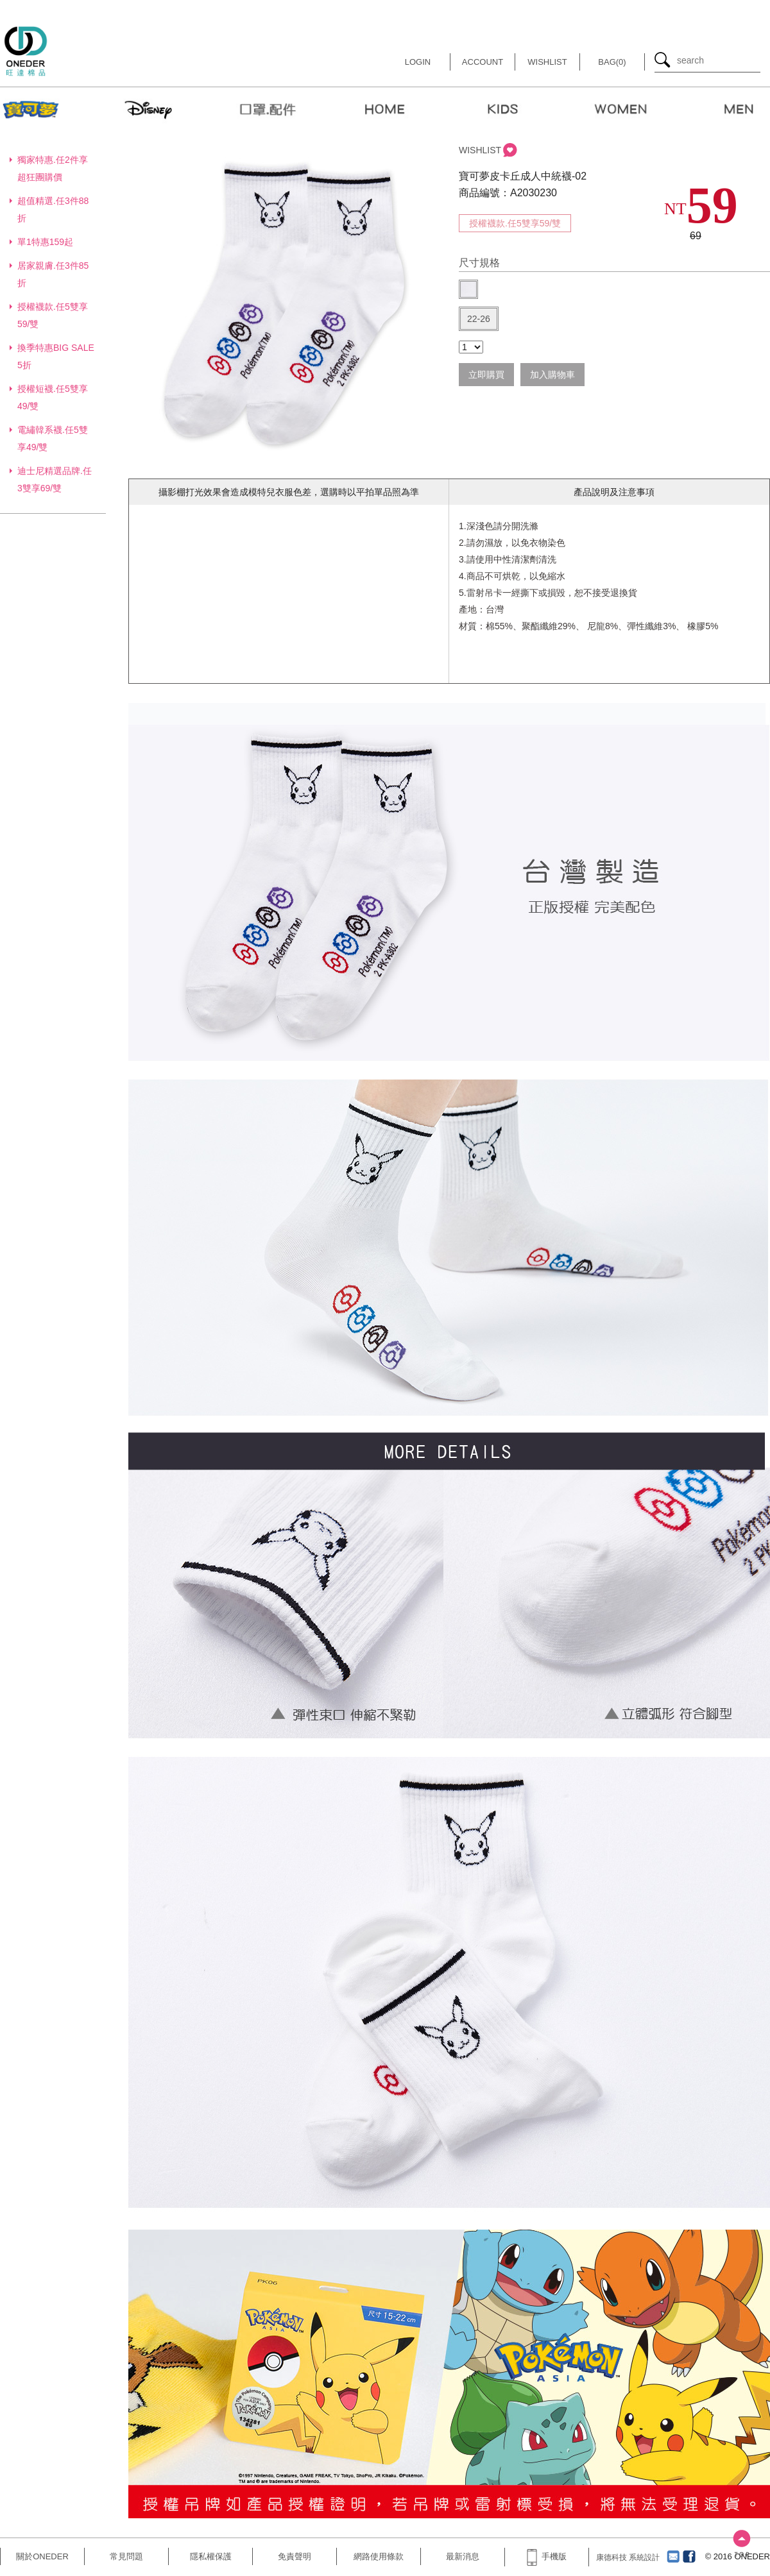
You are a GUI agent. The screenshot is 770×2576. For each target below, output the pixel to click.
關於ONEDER (42, 2556)
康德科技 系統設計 (628, 2557)
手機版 (547, 2556)
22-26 (478, 319)
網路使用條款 (379, 2556)
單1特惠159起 (45, 242)
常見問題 (126, 2556)
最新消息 (462, 2556)
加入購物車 (552, 374)
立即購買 (486, 374)
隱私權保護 (211, 2556)
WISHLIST (480, 150)
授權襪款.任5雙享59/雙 (515, 223)
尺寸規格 (479, 262)
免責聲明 (294, 2556)
